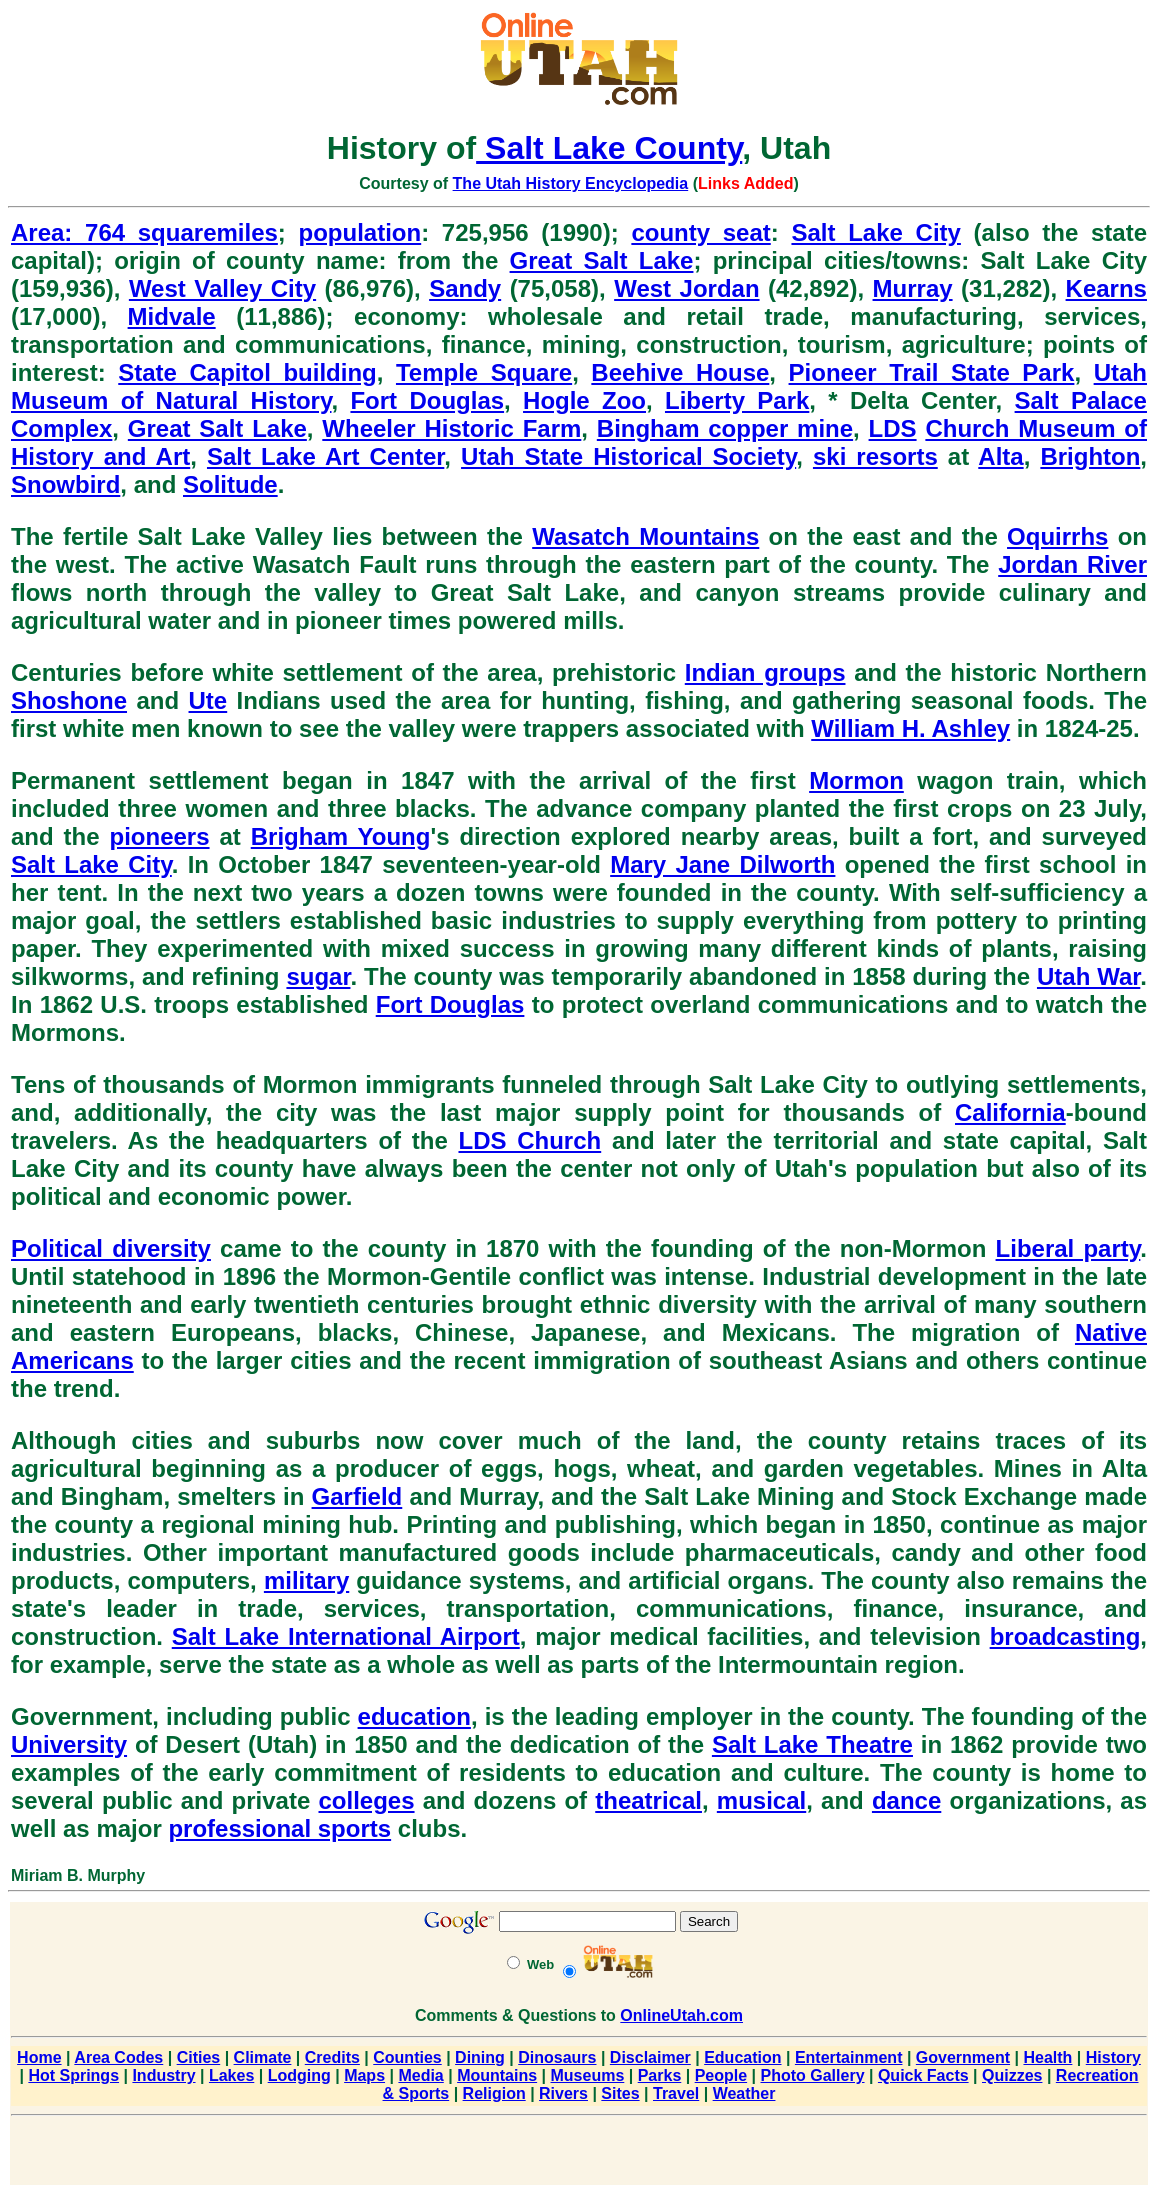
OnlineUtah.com (681, 2015)
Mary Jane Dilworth (722, 864)
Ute (208, 700)
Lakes (231, 2075)
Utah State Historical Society (628, 456)
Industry (163, 2075)
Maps (364, 2075)
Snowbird (65, 484)
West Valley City (222, 288)
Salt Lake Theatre (812, 1744)
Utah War (1088, 976)
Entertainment (849, 2057)
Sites (620, 2093)
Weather (744, 2093)
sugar (318, 976)
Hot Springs (73, 2075)
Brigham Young (341, 836)
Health (1047, 2057)
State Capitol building (247, 372)
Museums (588, 2075)
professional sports (279, 1828)
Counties (407, 2057)
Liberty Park (737, 400)
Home (39, 2057)
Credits (332, 2057)
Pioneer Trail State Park (932, 372)
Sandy (465, 288)
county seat (700, 232)
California (1010, 1112)
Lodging (299, 2075)
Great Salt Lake (602, 260)
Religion (494, 2093)
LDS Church (529, 1140)
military (306, 1580)
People (721, 2075)
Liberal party (1068, 1248)
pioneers (160, 836)
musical (761, 1800)
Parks (660, 2075)
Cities (199, 2057)
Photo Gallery (813, 2075)
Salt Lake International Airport (346, 1636)
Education (742, 2057)
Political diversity (111, 1248)
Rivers (563, 2093)
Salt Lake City (875, 232)
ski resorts (875, 456)
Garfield (357, 1496)
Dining (480, 2057)
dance (906, 1800)
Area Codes (118, 2057)
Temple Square (484, 372)
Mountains (497, 2075)
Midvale (172, 316)
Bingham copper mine (725, 428)
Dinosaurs (557, 2057)
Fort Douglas (427, 400)
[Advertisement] (579, 2154)
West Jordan (686, 288)
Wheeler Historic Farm (451, 428)
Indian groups (765, 672)
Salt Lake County (609, 148)
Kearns (1106, 288)
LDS (893, 428)
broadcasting (1065, 1636)
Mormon (856, 780)
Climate (263, 2057)
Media (420, 2075)
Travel (676, 2093)
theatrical (648, 1800)
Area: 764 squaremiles (144, 232)
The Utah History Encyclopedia (571, 183)
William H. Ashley (910, 728)
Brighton (1090, 456)
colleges (367, 1800)
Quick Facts (923, 2075)
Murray (913, 288)
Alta (1000, 456)
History (1113, 2057)
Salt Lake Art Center (325, 456)
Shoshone (69, 700)
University (69, 1744)
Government (963, 2057)
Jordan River (1072, 564)
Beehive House (680, 372)
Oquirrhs (1057, 536)
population (360, 232)
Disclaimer (650, 2057)
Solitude (230, 484)
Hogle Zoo (584, 400)
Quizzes (1012, 2075)
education (414, 1716)
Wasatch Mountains (645, 536)
